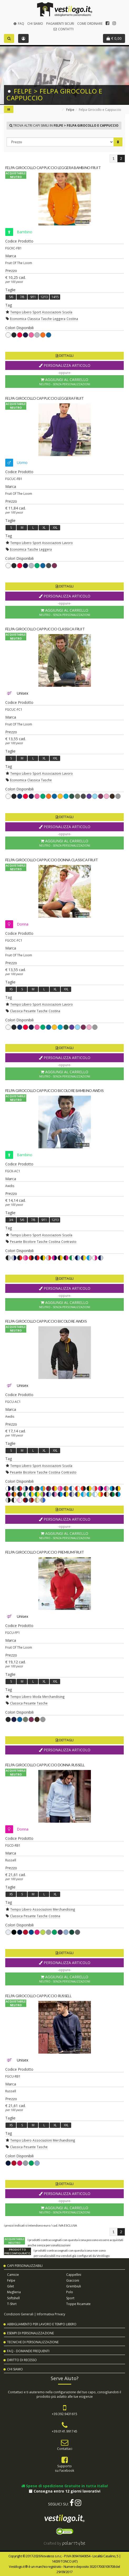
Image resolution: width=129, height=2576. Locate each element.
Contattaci (64, 2448)
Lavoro (67, 543)
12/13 (44, 297)
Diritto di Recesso (22, 2360)
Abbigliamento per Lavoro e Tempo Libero (41, 2324)
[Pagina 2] (121, 158)
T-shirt (12, 2304)
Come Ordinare (89, 23)
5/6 (11, 297)
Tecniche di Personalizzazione (33, 2342)
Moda (37, 1696)
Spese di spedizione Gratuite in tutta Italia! (64, 2485)
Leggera (59, 319)
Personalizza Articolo (64, 365)
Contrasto (68, 1241)
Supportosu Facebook (64, 2468)
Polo (69, 2292)
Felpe (70, 109)
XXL (55, 527)
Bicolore (29, 1241)
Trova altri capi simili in (63, 125)
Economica (18, 319)
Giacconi (72, 2280)
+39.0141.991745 (64, 2431)
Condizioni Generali (18, 2314)
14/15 (55, 297)
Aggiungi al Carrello (64, 381)
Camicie (13, 2274)
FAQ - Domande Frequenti (28, 2351)
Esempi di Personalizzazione (30, 2333)
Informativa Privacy (51, 2314)
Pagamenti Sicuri (60, 23)
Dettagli (65, 355)
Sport (37, 312)
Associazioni (51, 312)
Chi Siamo (35, 23)
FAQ (18, 23)
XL (44, 527)
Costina (72, 319)
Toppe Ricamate (78, 2304)
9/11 (33, 297)
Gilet (10, 2286)
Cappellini (73, 2274)
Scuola (67, 312)
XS (10, 989)
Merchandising (53, 1696)
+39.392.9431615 (64, 2414)
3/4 (11, 1220)
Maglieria (14, 2292)
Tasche (46, 319)
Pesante (30, 1011)
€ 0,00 (114, 38)
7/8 (22, 297)
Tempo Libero (21, 312)
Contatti (63, 29)
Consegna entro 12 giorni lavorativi (64, 2491)
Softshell (13, 2298)
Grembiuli (73, 2286)
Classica (33, 319)
